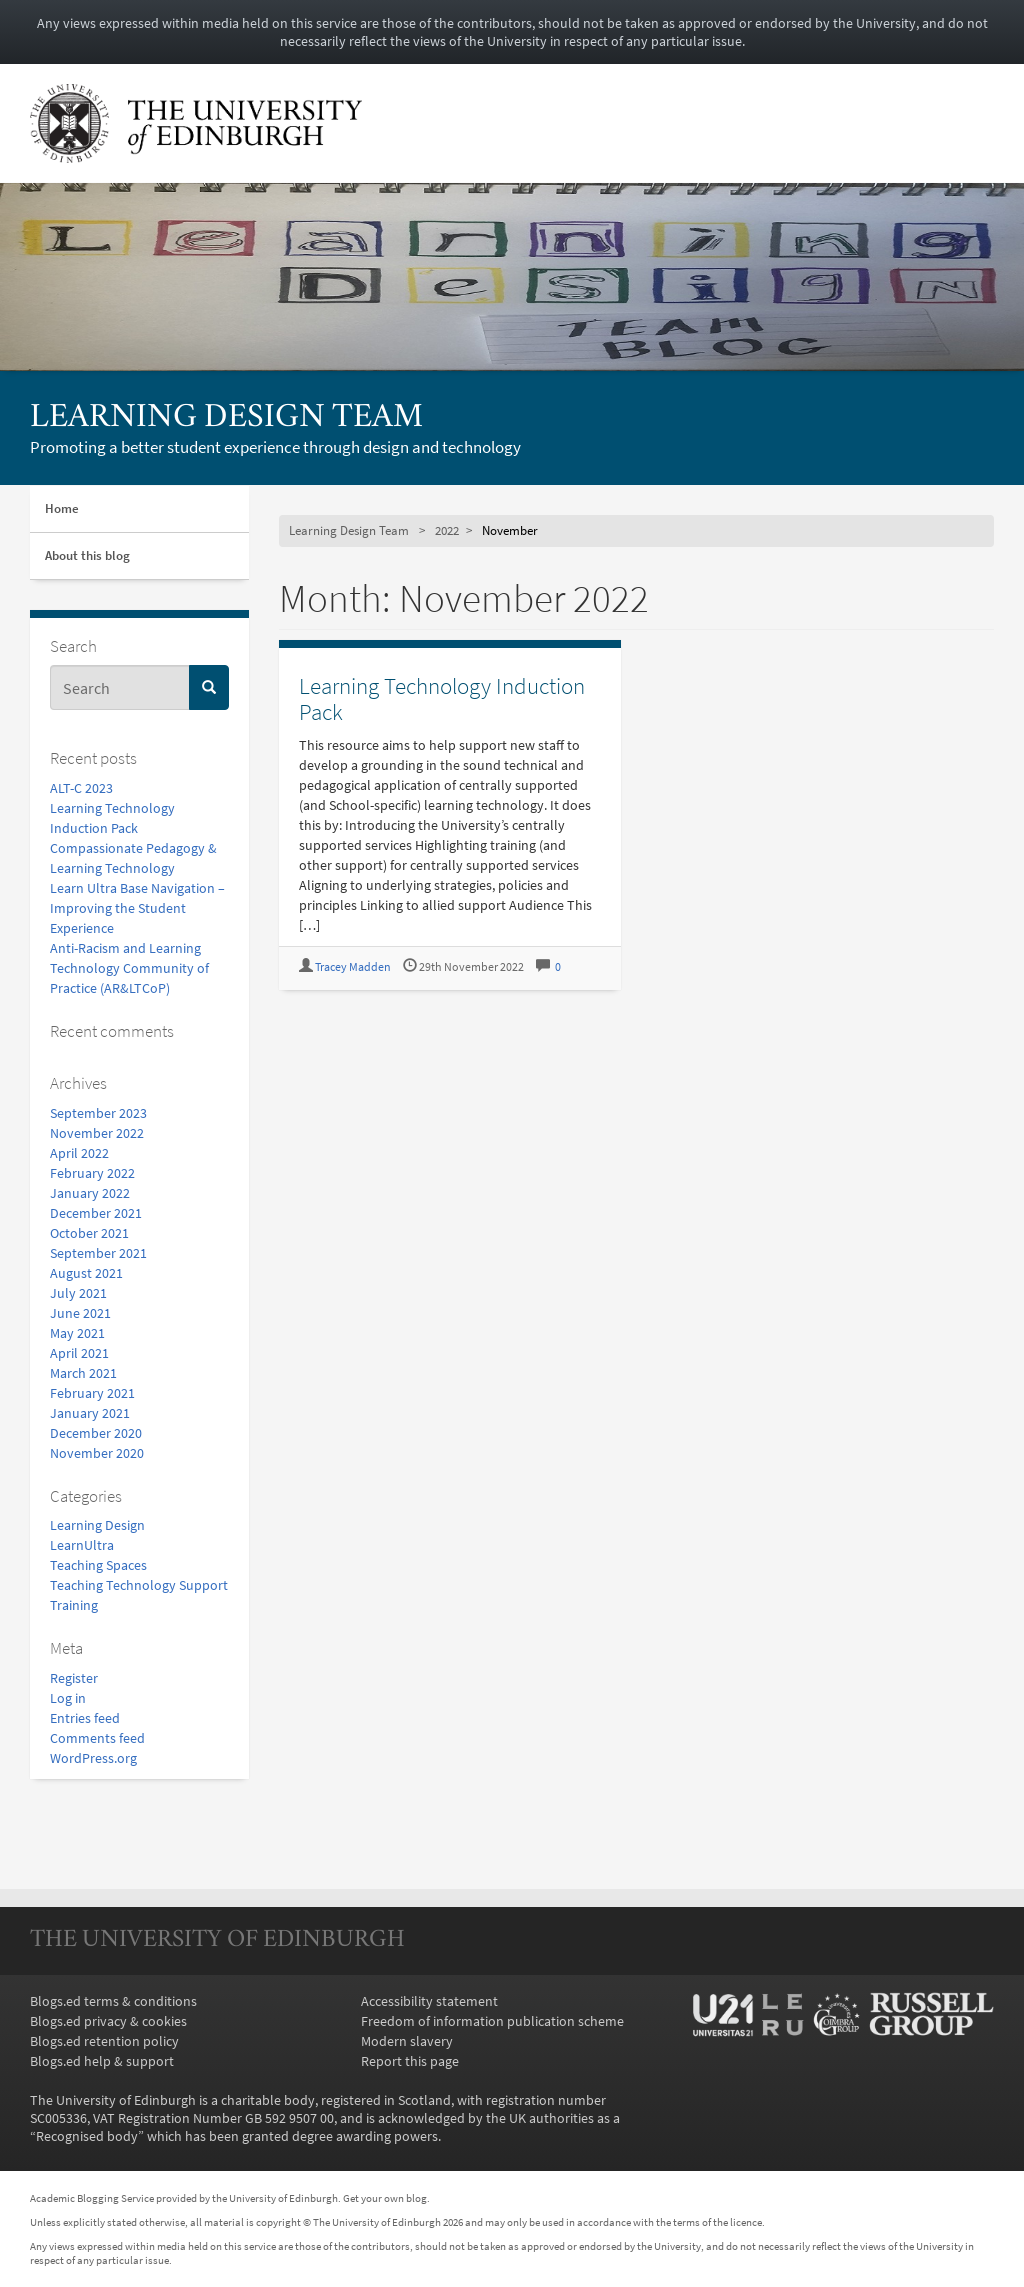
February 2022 (92, 1173)
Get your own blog (385, 2198)
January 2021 (90, 1413)
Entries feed (85, 1718)
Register (74, 1678)
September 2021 (98, 1253)
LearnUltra (82, 1545)
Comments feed (97, 1738)
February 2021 (92, 1393)
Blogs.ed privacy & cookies (108, 2021)
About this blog (87, 555)
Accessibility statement (429, 2001)
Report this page (410, 2061)
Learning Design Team (226, 418)
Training (74, 1605)
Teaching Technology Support (139, 1585)
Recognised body (87, 2136)
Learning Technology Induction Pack (442, 698)
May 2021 (77, 1333)
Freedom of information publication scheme (492, 2021)
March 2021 (83, 1373)
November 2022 (97, 1133)
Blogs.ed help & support (102, 2061)
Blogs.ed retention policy (104, 2041)
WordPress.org (93, 1758)
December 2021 (96, 1213)
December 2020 (96, 1433)
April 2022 (79, 1153)
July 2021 (78, 1293)
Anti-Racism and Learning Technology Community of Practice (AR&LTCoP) (129, 968)
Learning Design (97, 1525)
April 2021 (79, 1353)
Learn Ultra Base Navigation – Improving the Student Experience (137, 908)
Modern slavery (407, 2041)
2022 (447, 530)
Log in (68, 1698)
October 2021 (89, 1233)
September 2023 (98, 1113)
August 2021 (86, 1273)
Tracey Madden (353, 966)
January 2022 (90, 1193)
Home (62, 508)
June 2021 (80, 1313)
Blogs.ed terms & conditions (113, 2001)
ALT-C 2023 (81, 788)
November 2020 (97, 1453)
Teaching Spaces (98, 1565)
